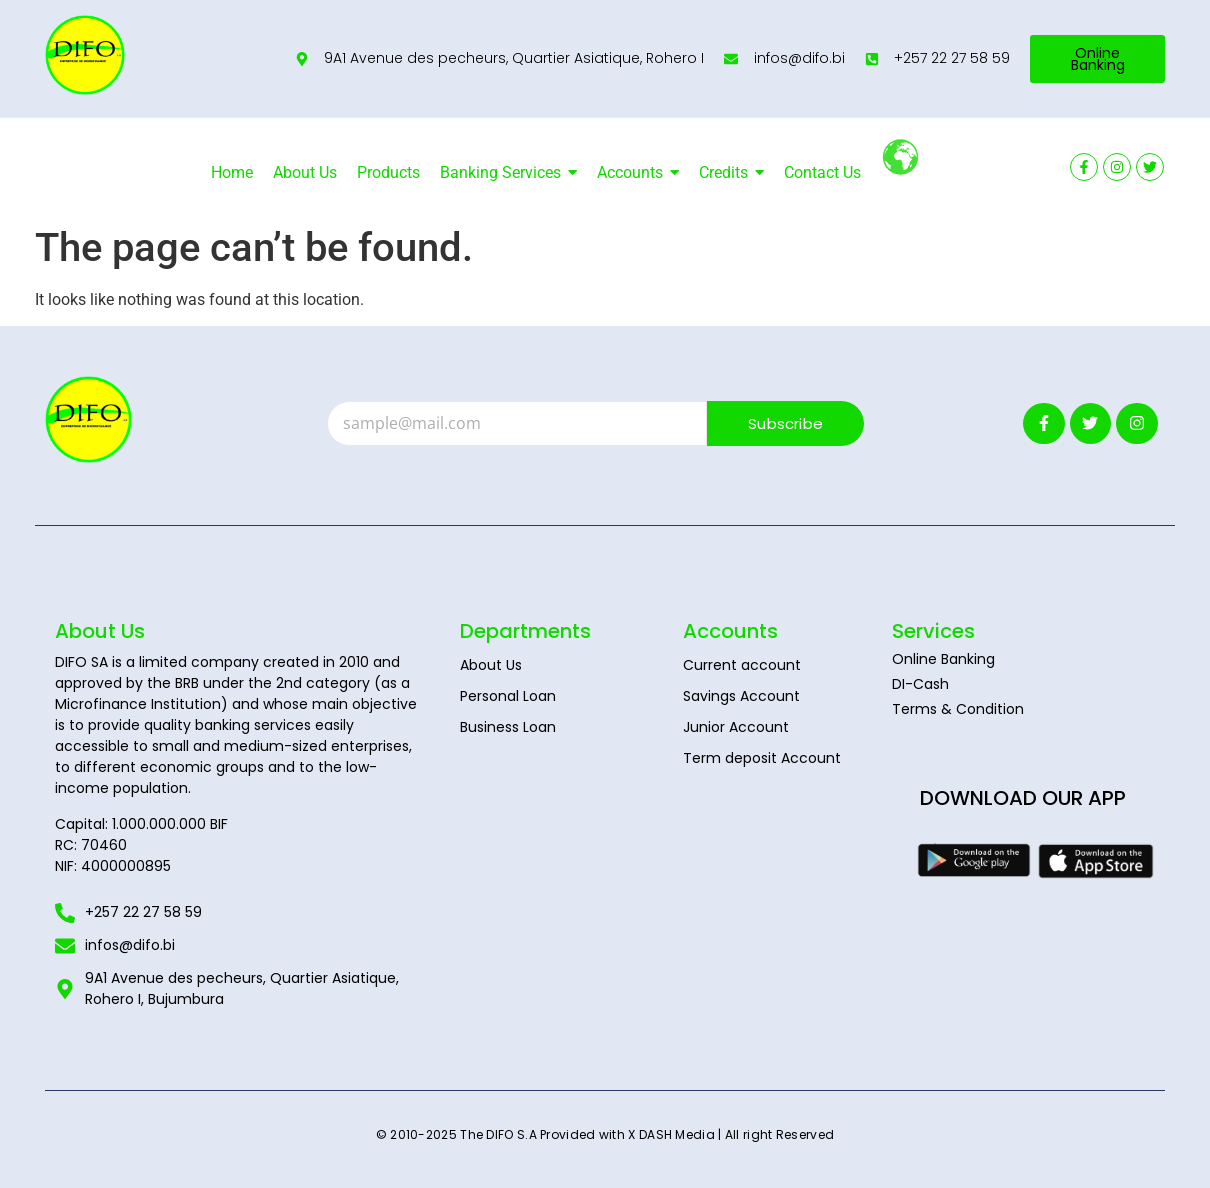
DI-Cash (920, 684)
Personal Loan (508, 696)
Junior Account (736, 727)
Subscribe (785, 423)
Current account (742, 665)
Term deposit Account (762, 758)
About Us (491, 665)
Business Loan (508, 727)
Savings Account (741, 696)
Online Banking (943, 659)
